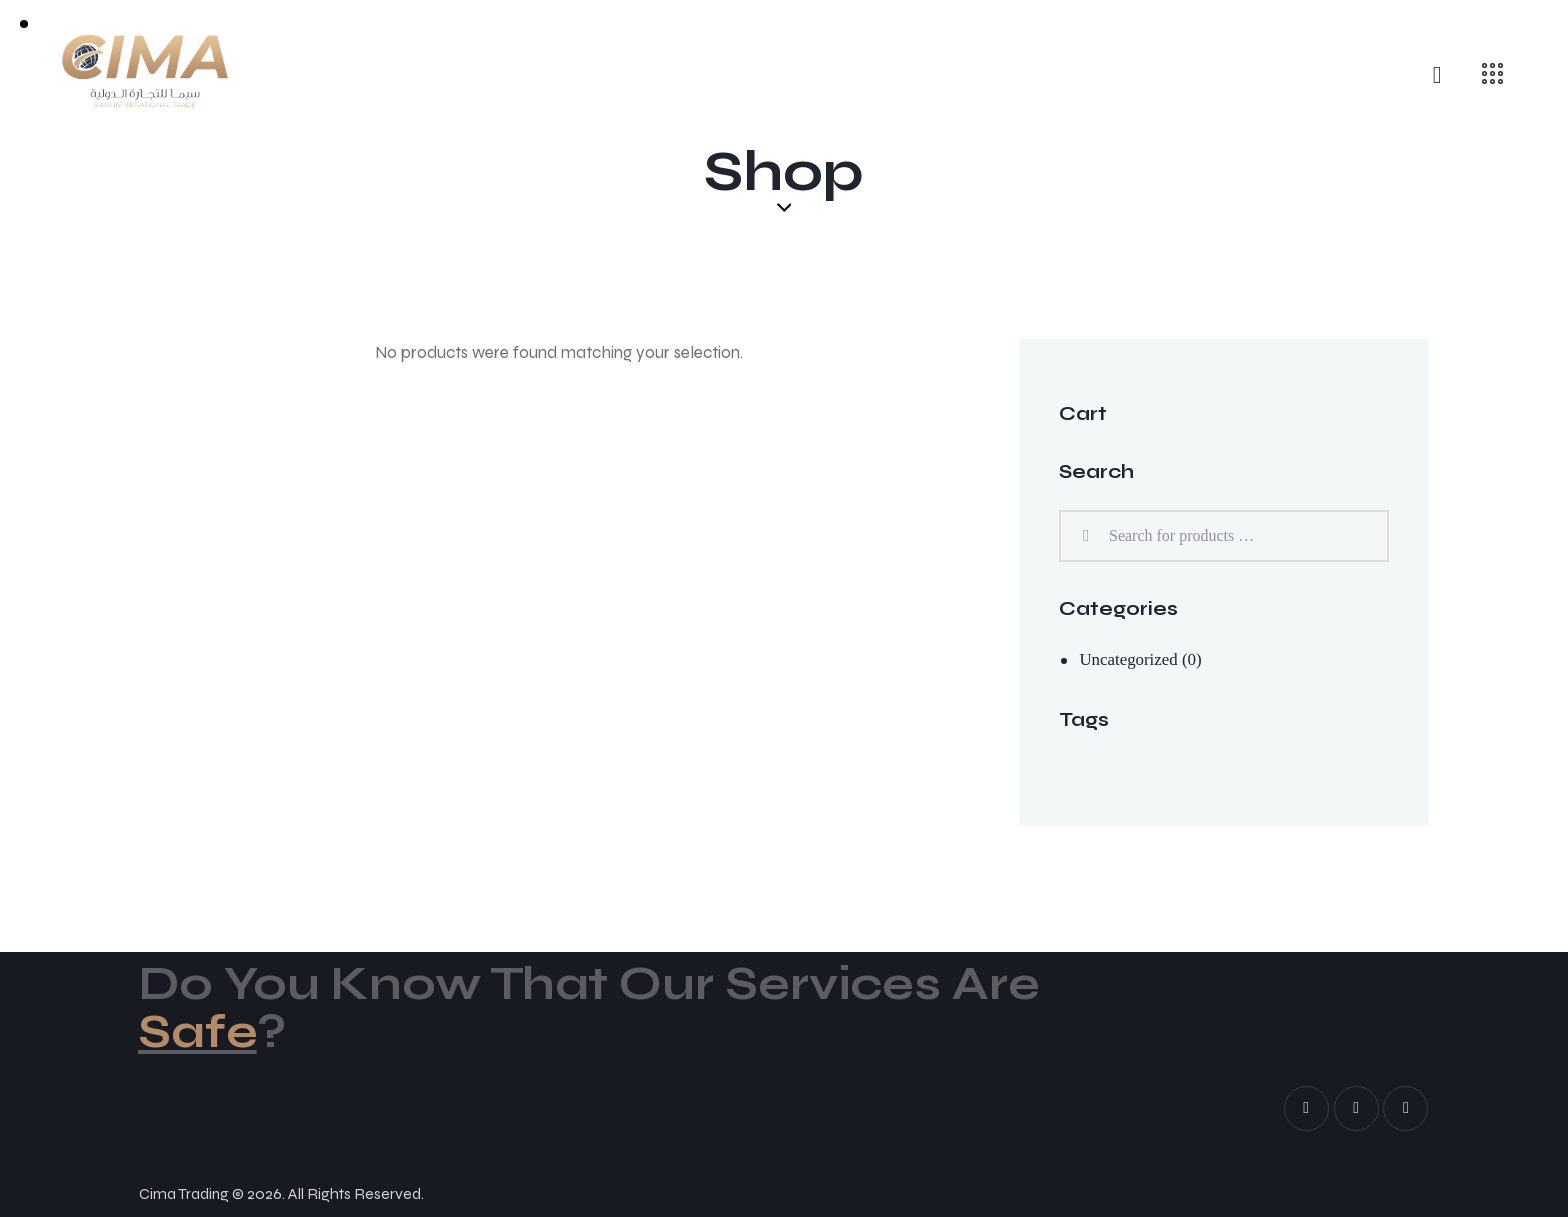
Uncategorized (1128, 659)
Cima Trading (184, 1194)
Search (1083, 536)
